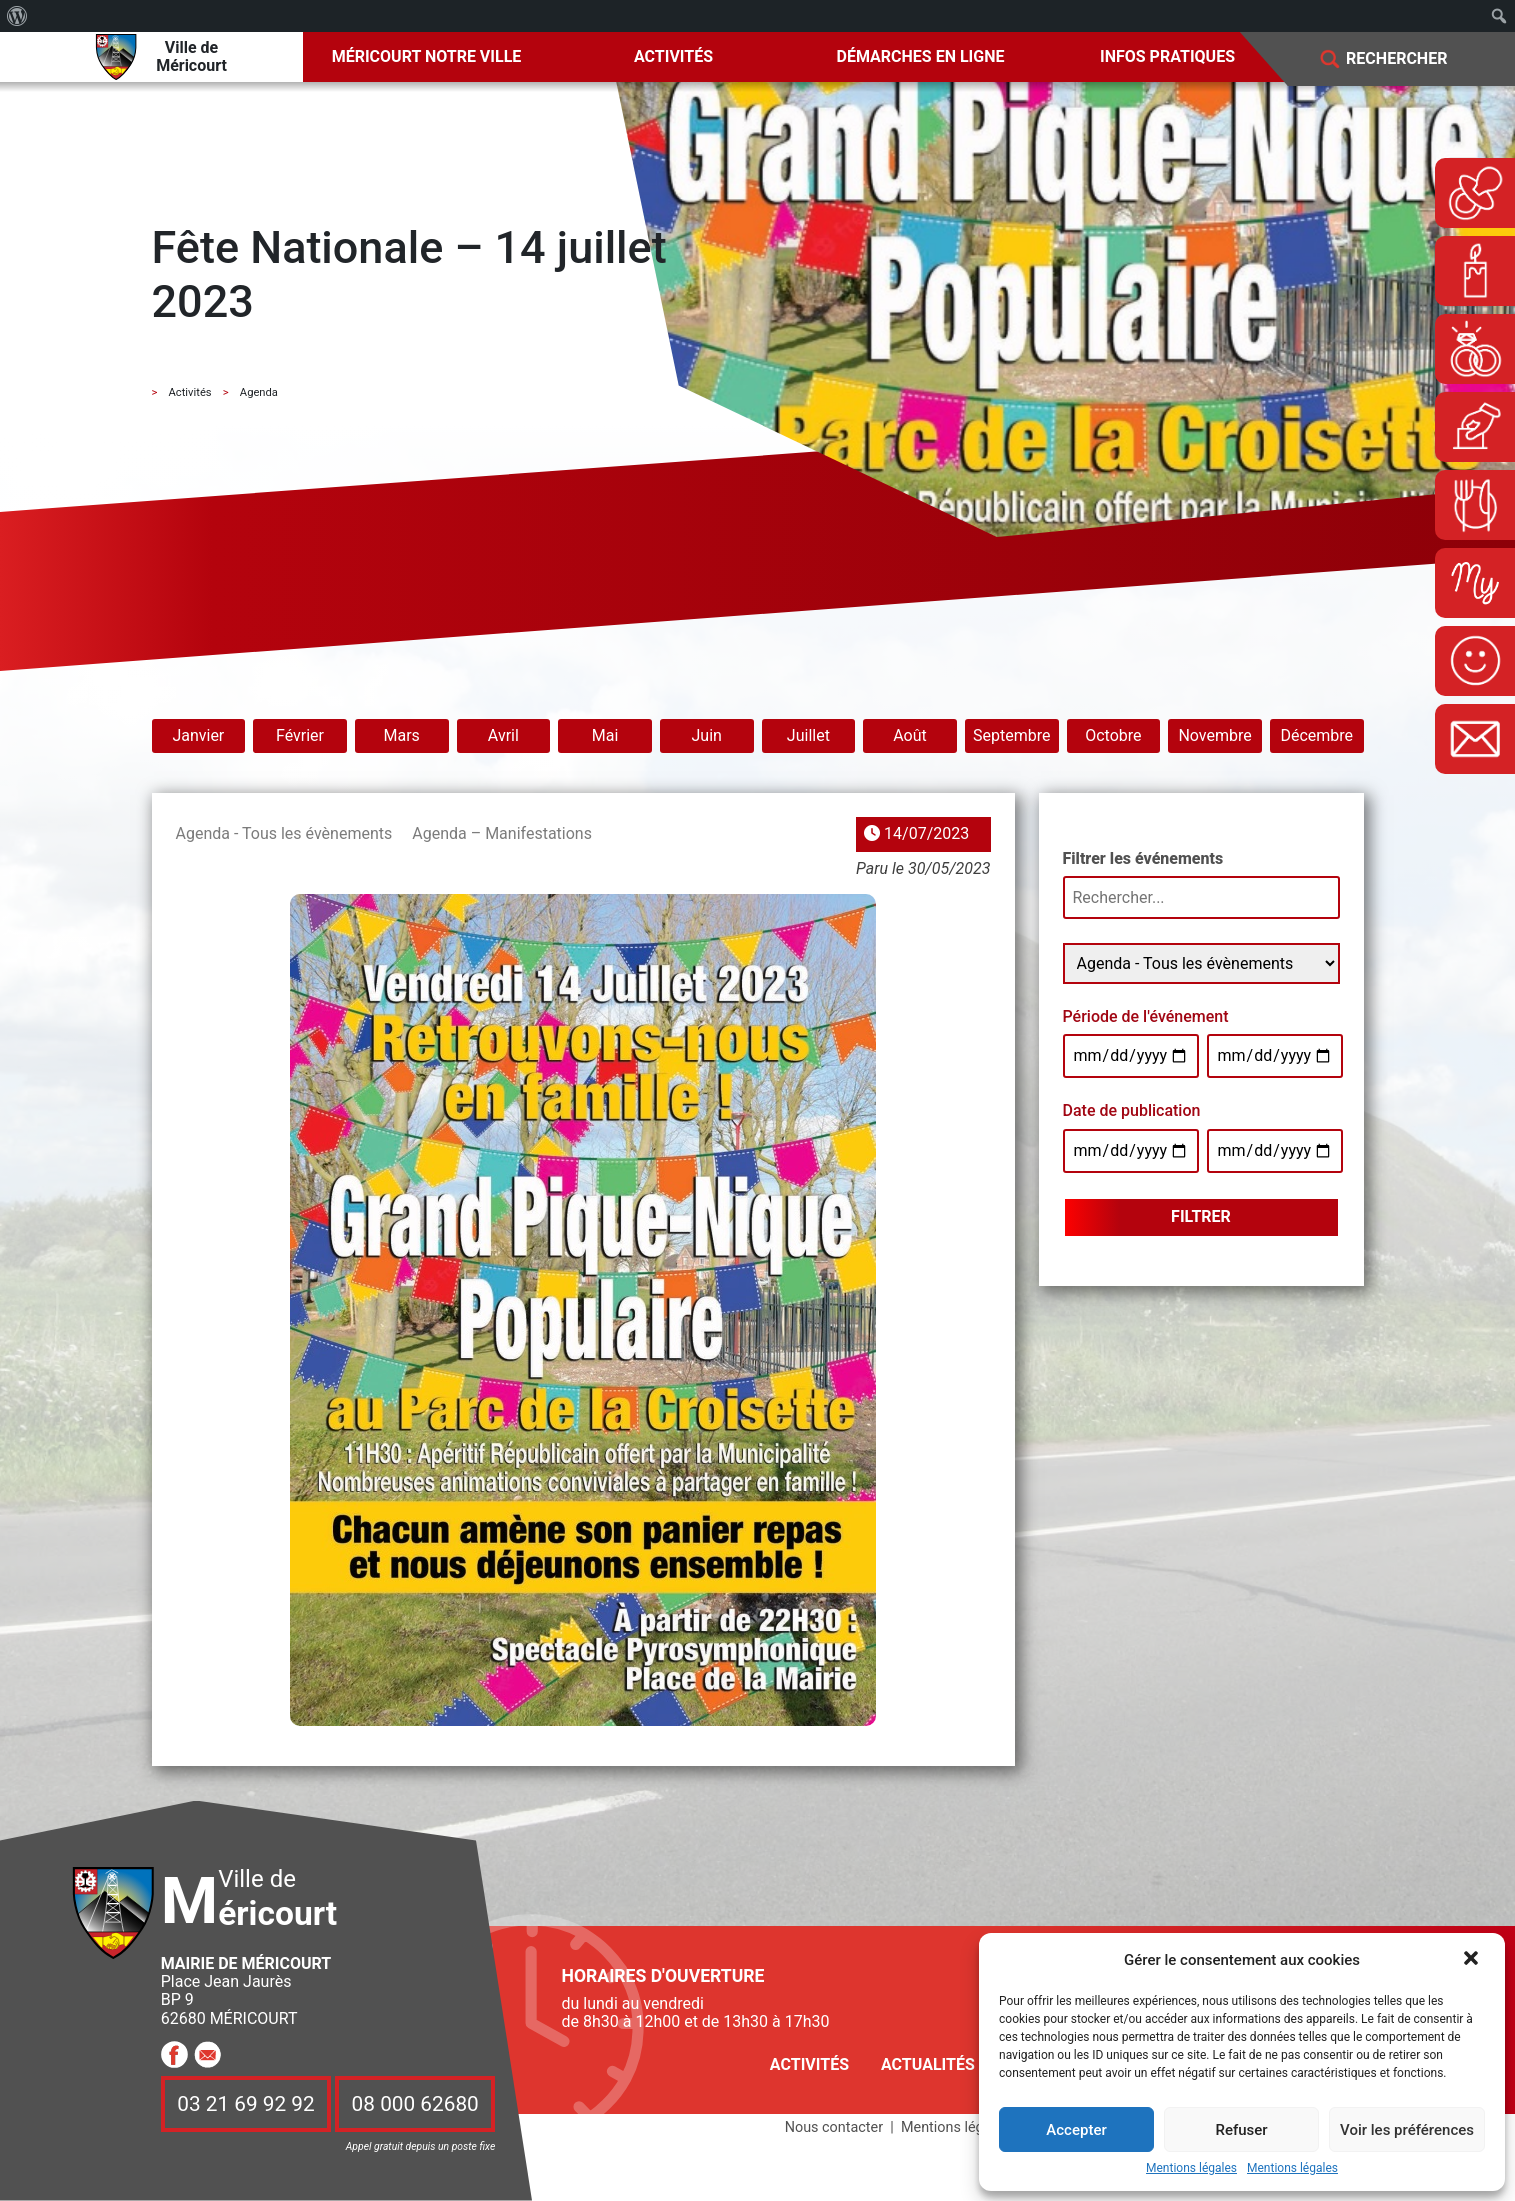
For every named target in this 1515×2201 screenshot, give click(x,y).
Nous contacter (834, 2127)
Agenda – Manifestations (502, 833)
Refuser (1241, 2130)
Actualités (928, 2064)
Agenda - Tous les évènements (284, 833)
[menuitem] (17, 16)
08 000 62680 (415, 2104)
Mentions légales (1191, 2168)
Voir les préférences (1407, 2130)
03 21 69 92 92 (246, 2104)
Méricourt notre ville (427, 56)
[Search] (1411, 59)
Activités (673, 56)
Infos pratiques (1167, 56)
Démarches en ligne (921, 56)
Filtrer (1201, 1216)
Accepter (1076, 2130)
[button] (1473, 1960)
